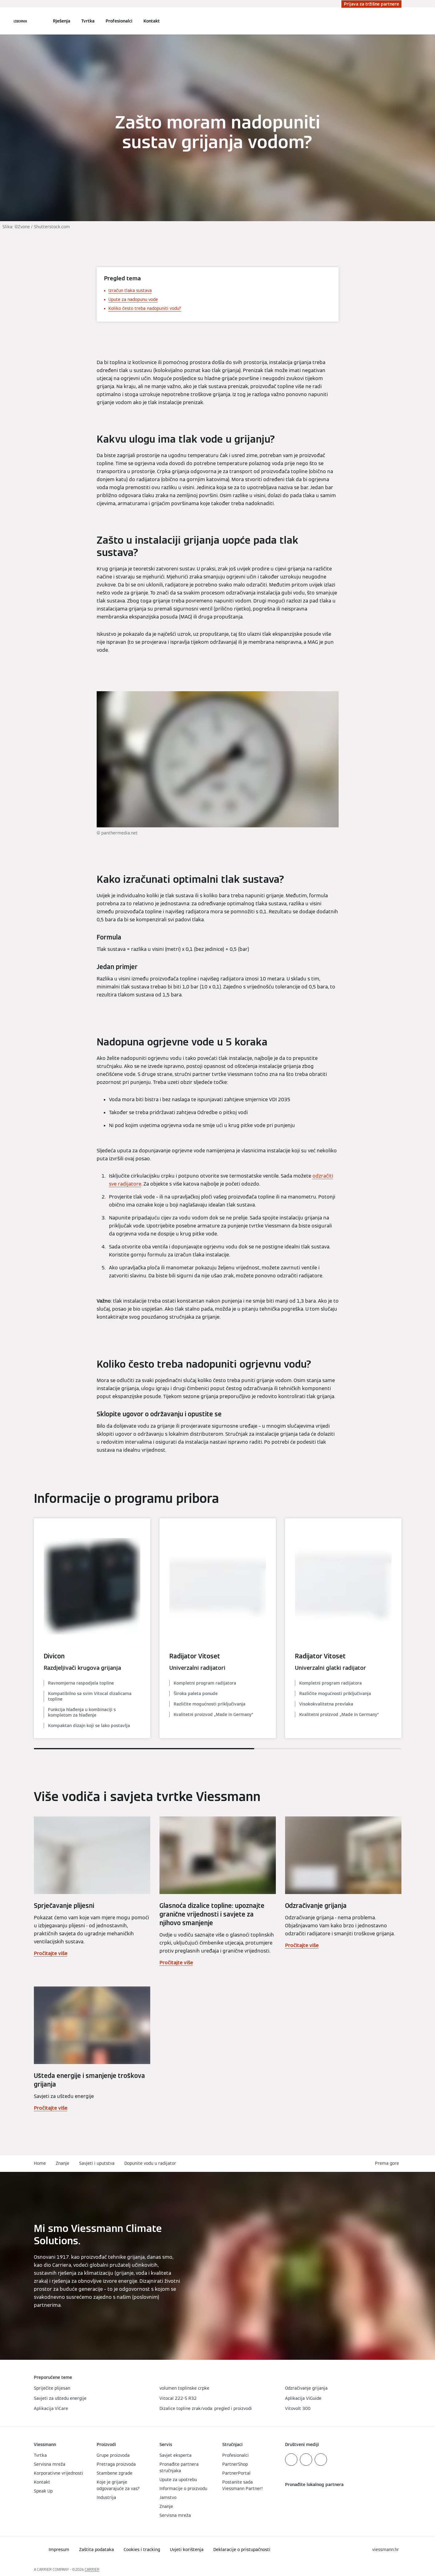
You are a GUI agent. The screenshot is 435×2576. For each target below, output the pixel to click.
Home (40, 2163)
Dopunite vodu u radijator (150, 2163)
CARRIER (92, 2569)
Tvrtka (88, 21)
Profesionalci (119, 21)
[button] (388, 2163)
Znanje (62, 2163)
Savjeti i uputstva (97, 2163)
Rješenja (61, 21)
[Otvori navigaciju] (20, 21)
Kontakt (151, 21)
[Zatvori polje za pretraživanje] (398, 21)
